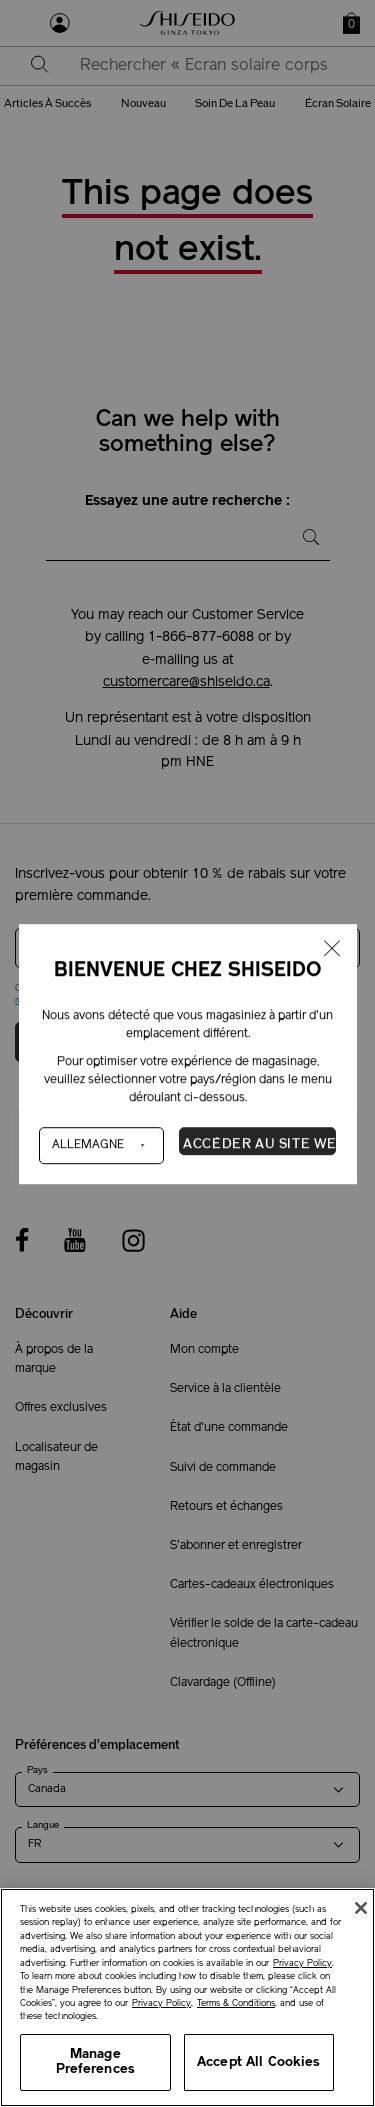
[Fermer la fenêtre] (331, 949)
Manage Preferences (95, 2062)
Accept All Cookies (258, 2062)
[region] (187, 1997)
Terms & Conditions (236, 2003)
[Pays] (101, 1145)
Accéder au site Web (259, 1144)
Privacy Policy (302, 1963)
